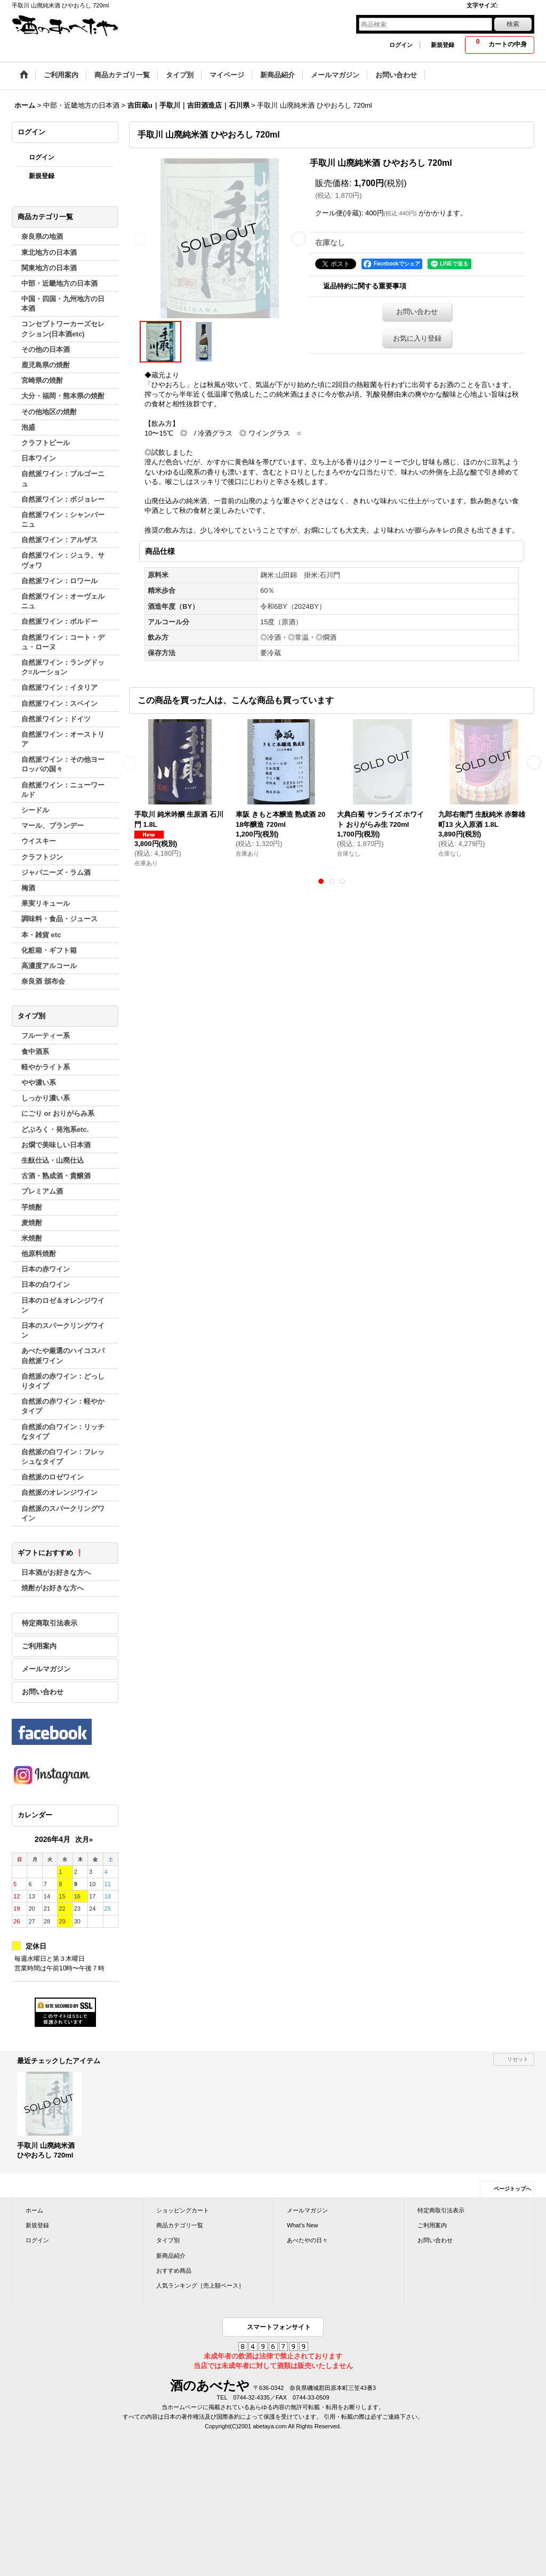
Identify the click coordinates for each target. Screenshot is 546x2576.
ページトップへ (512, 2189)
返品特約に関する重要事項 (364, 286)
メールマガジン (46, 1669)
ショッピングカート (182, 2210)
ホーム (34, 2210)
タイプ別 (168, 2240)
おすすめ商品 (173, 2270)
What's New (302, 2225)
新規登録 (442, 45)
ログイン (401, 45)
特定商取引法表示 (49, 1623)
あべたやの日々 (307, 2240)
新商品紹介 (171, 2255)
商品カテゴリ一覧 (179, 2225)
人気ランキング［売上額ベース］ (200, 2285)
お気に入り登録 (417, 338)
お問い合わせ (42, 1692)
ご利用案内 (39, 1646)
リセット (517, 2059)
